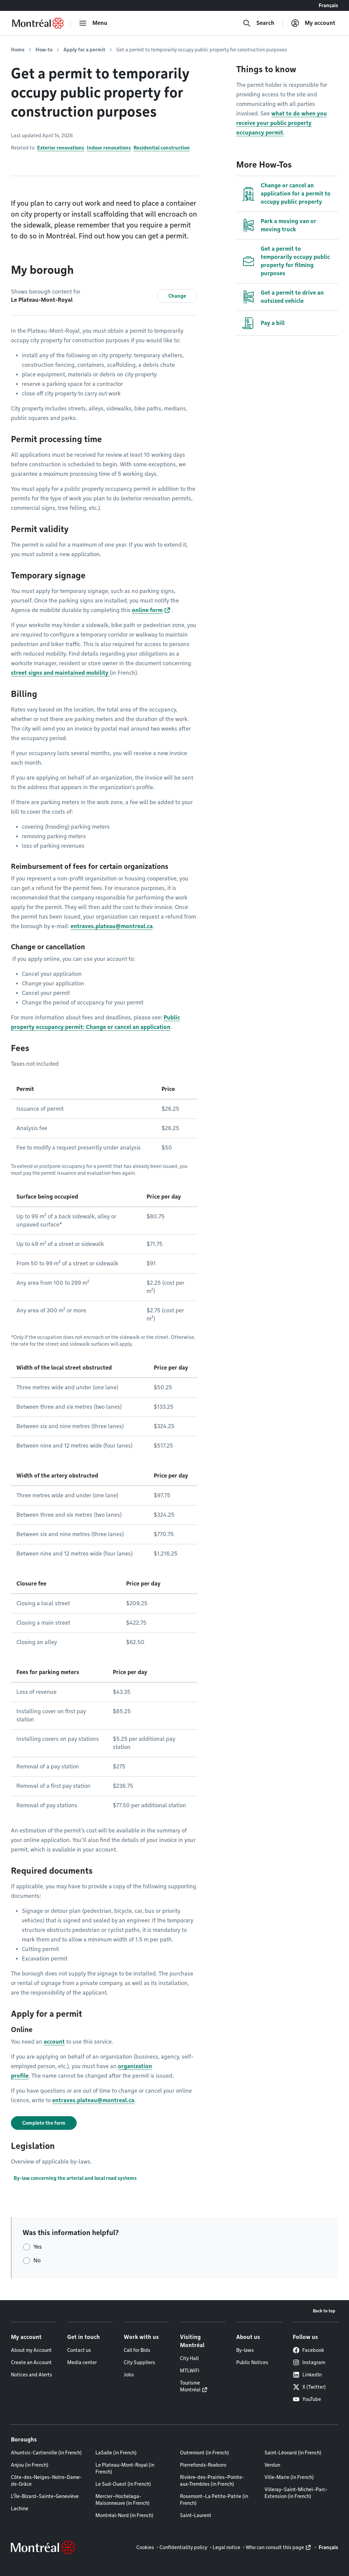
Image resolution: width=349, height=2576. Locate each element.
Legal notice (226, 2547)
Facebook (308, 2350)
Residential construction (162, 148)
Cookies (145, 2547)
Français (328, 5)
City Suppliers (139, 2362)
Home (18, 49)
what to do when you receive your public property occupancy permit (281, 123)
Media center (82, 2362)
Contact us (79, 2350)
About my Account (31, 2350)
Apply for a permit (84, 49)
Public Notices (252, 2362)
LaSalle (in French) (116, 2452)
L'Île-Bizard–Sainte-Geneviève (45, 2496)
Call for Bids (137, 2350)
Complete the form (43, 2123)
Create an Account (31, 2362)
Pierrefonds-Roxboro (203, 2465)
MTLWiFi (189, 2370)
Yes (37, 2247)
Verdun (272, 2465)
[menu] (93, 23)
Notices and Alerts (31, 2374)
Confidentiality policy (183, 2547)
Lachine (19, 2508)
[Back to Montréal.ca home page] (38, 23)
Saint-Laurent (195, 2515)
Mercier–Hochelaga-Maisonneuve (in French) (122, 2500)
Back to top (324, 2310)
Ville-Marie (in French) (289, 2477)
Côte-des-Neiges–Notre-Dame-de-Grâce (46, 2480)
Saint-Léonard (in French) (292, 2452)
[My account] (313, 23)
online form (147, 610)
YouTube (307, 2399)
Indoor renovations (109, 148)
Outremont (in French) (204, 2452)
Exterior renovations (60, 148)
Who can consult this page (275, 2547)
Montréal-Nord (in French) (124, 2515)
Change (177, 296)
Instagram (309, 2362)
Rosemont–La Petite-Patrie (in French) (214, 2500)
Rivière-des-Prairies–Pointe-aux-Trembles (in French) (212, 2480)
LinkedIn (307, 2374)
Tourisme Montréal (190, 2386)
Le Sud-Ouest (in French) (123, 2484)
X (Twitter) (309, 2387)
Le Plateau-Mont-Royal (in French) (124, 2468)
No (37, 2260)
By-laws (245, 2350)
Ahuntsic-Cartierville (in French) (46, 2452)
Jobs (129, 2374)
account (54, 2042)
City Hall (189, 2358)
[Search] (258, 23)
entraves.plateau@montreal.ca (112, 926)
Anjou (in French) (29, 2465)
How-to (43, 49)
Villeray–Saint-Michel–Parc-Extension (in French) (296, 2493)
